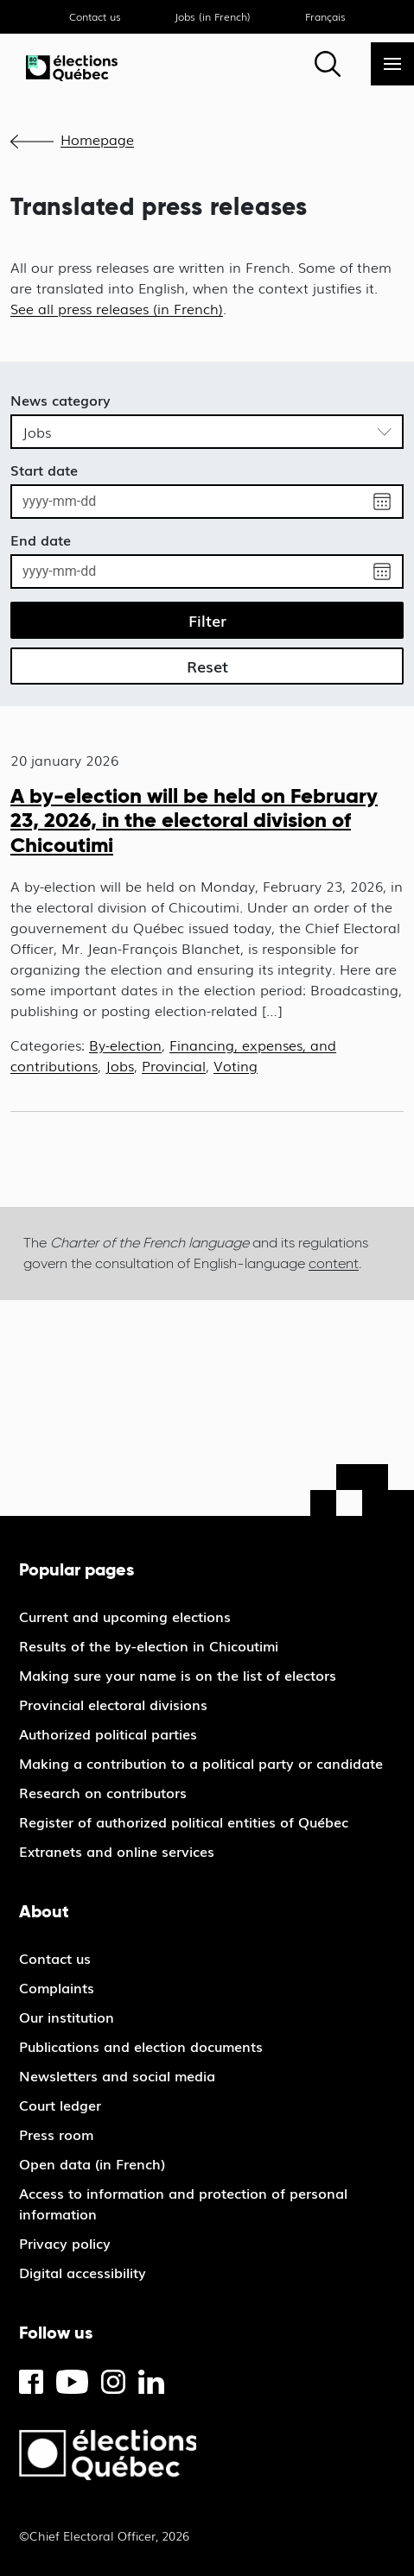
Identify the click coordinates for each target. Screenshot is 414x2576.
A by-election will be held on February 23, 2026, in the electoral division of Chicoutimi (194, 820)
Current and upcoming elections (125, 1616)
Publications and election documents (141, 2046)
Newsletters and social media (117, 2075)
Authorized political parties (108, 1733)
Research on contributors (103, 1792)
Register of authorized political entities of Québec (183, 1821)
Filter (207, 620)
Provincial (174, 1065)
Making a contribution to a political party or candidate (201, 1762)
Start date (44, 469)
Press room (56, 2134)
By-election (125, 1044)
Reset (207, 665)
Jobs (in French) (213, 16)
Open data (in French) (92, 2163)
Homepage (97, 139)
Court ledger (60, 2104)
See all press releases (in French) (116, 308)
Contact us (95, 16)
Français (325, 16)
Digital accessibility (82, 2272)
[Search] (327, 63)
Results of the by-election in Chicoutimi (148, 1645)
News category (60, 399)
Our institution (66, 2016)
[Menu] (392, 63)
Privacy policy (65, 2242)
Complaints (56, 1987)
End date (40, 539)
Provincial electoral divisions (113, 1704)
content (334, 1263)
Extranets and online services (116, 1850)
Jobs (119, 1065)
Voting (235, 1065)
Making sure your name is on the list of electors (177, 1674)
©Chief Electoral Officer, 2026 (104, 2535)
